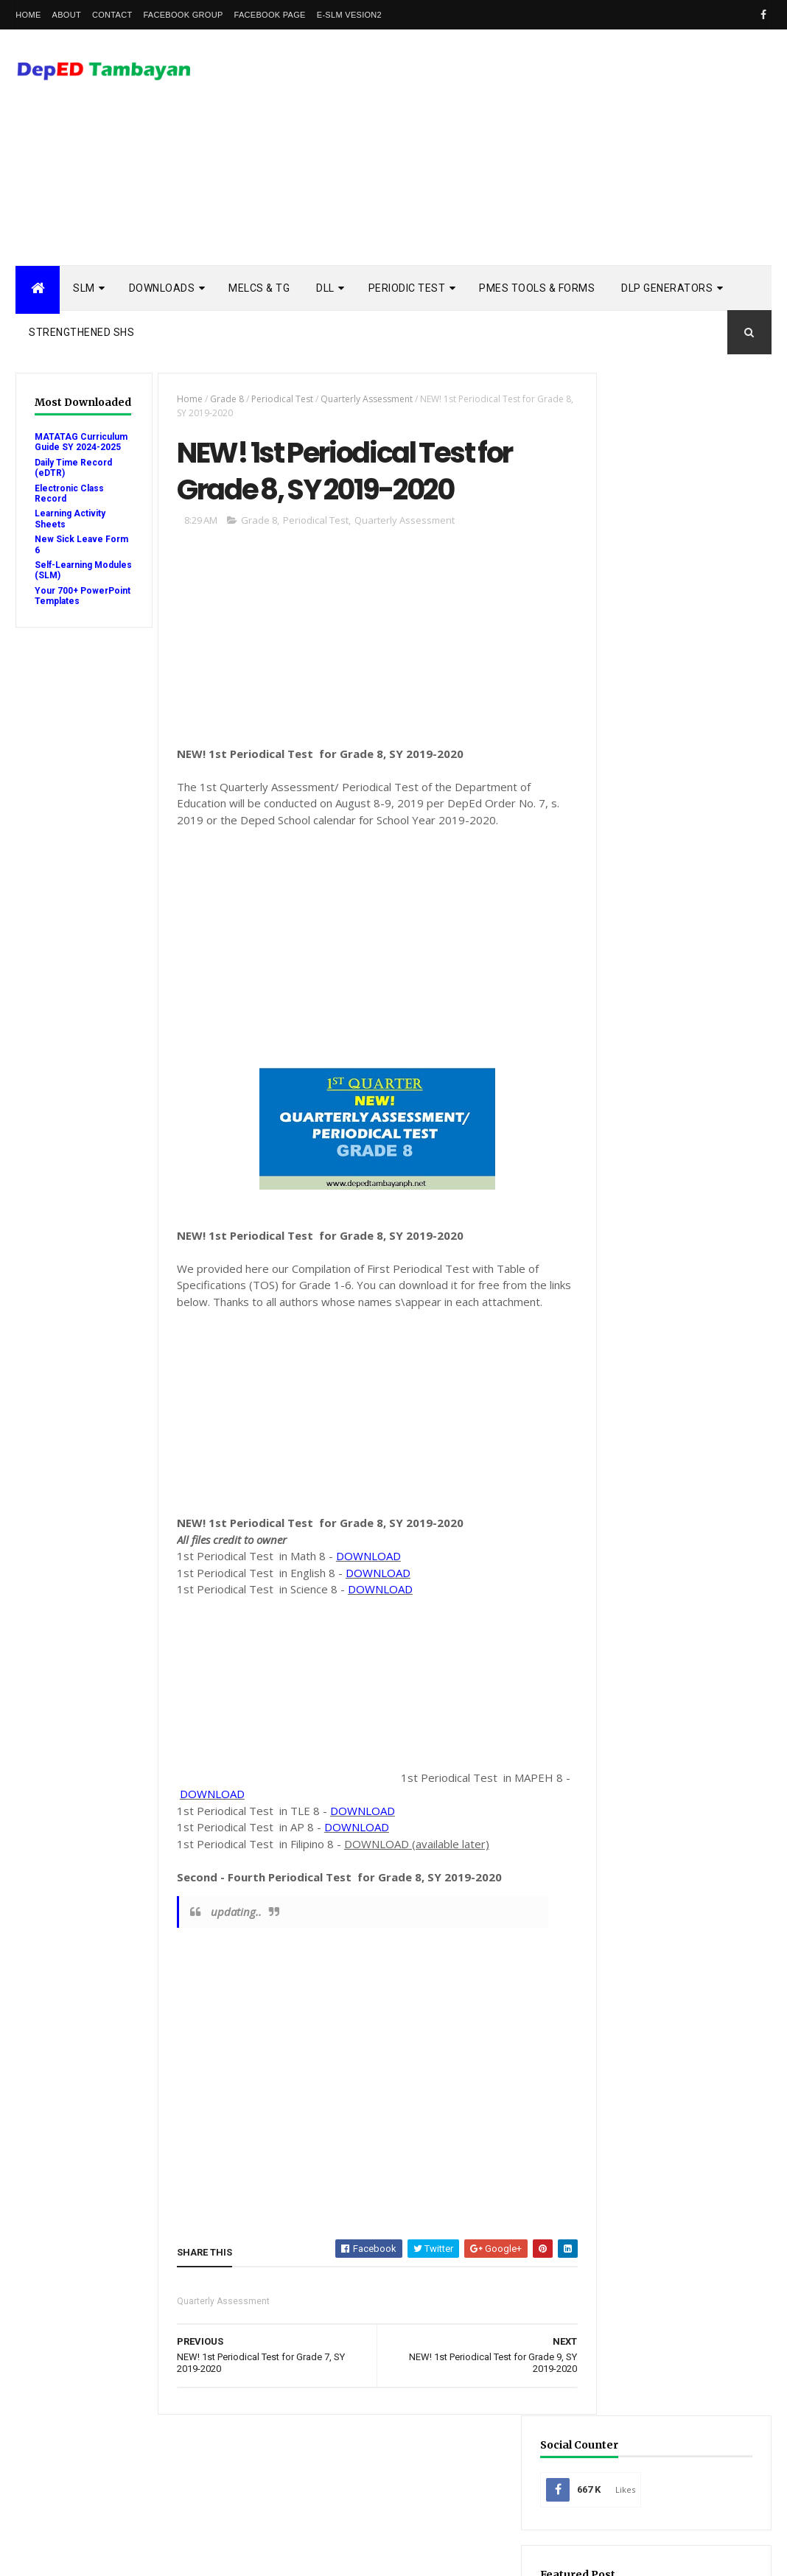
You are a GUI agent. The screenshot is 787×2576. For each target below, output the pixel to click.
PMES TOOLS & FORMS (537, 288)
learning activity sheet (667, 2232)
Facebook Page (270, 14)
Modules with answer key (672, 2001)
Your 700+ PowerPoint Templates (60, 601)
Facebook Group (183, 14)
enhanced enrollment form (676, 2209)
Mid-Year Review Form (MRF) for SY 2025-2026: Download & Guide (671, 609)
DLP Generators (667, 288)
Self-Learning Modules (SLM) (67, 570)
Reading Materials (655, 2070)
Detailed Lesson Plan (662, 1932)
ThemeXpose (91, 2555)
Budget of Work (650, 1885)
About (66, 14)
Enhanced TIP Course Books (676, 1978)
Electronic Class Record (669, 1954)
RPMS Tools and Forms (666, 2047)
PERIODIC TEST (407, 288)
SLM (84, 288)
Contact (112, 14)
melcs (628, 2255)
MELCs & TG (259, 288)
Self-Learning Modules (665, 2139)
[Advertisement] (503, 147)
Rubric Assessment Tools (671, 2116)
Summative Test (650, 2163)
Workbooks (640, 2186)
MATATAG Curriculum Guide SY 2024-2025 (81, 442)
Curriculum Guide (654, 1908)
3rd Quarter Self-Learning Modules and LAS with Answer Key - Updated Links (672, 1330)
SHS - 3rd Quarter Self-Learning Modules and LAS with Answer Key (670, 1507)
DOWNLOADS (162, 288)
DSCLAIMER (725, 1252)
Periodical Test (276, 399)
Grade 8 (220, 399)
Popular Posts (632, 1252)
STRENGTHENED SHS (81, 332)
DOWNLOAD (361, 1577)
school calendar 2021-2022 (673, 2279)
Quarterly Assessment (360, 399)
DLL (325, 288)
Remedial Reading (653, 2093)
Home (28, 14)
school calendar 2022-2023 (673, 2301)
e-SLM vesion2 (349, 14)
